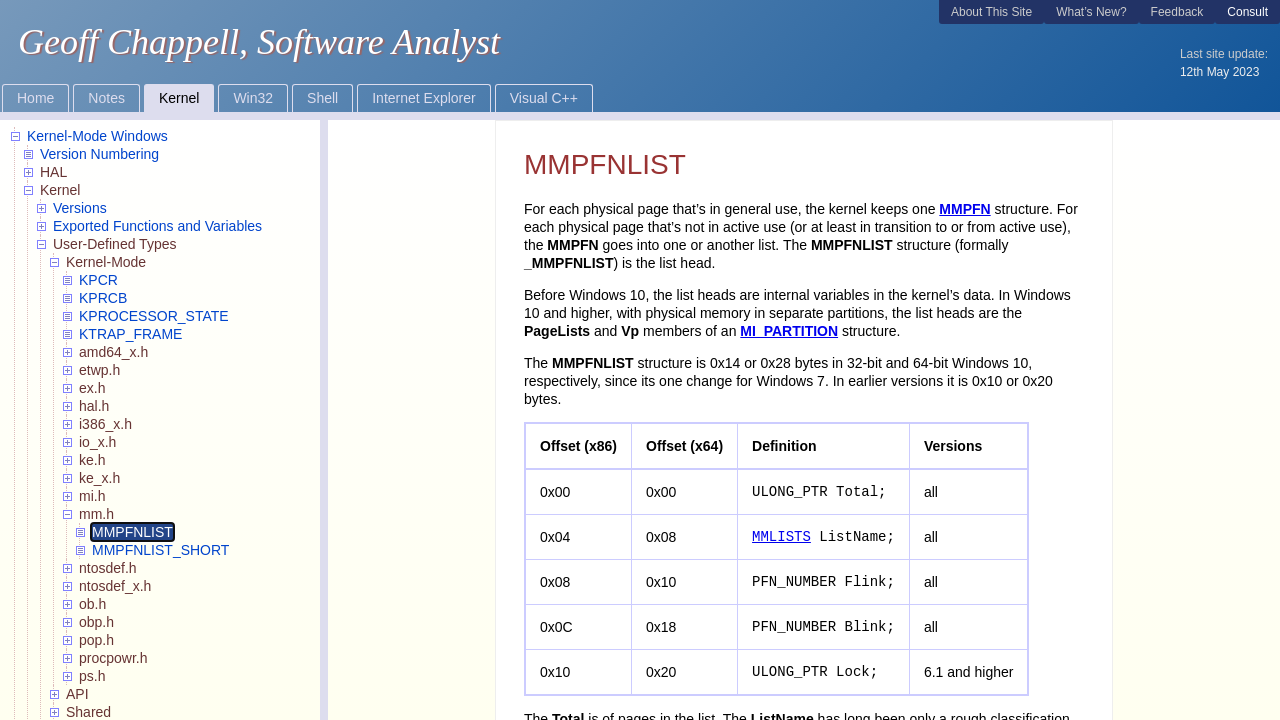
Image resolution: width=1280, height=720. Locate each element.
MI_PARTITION (789, 331)
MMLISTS (781, 537)
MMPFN (964, 209)
